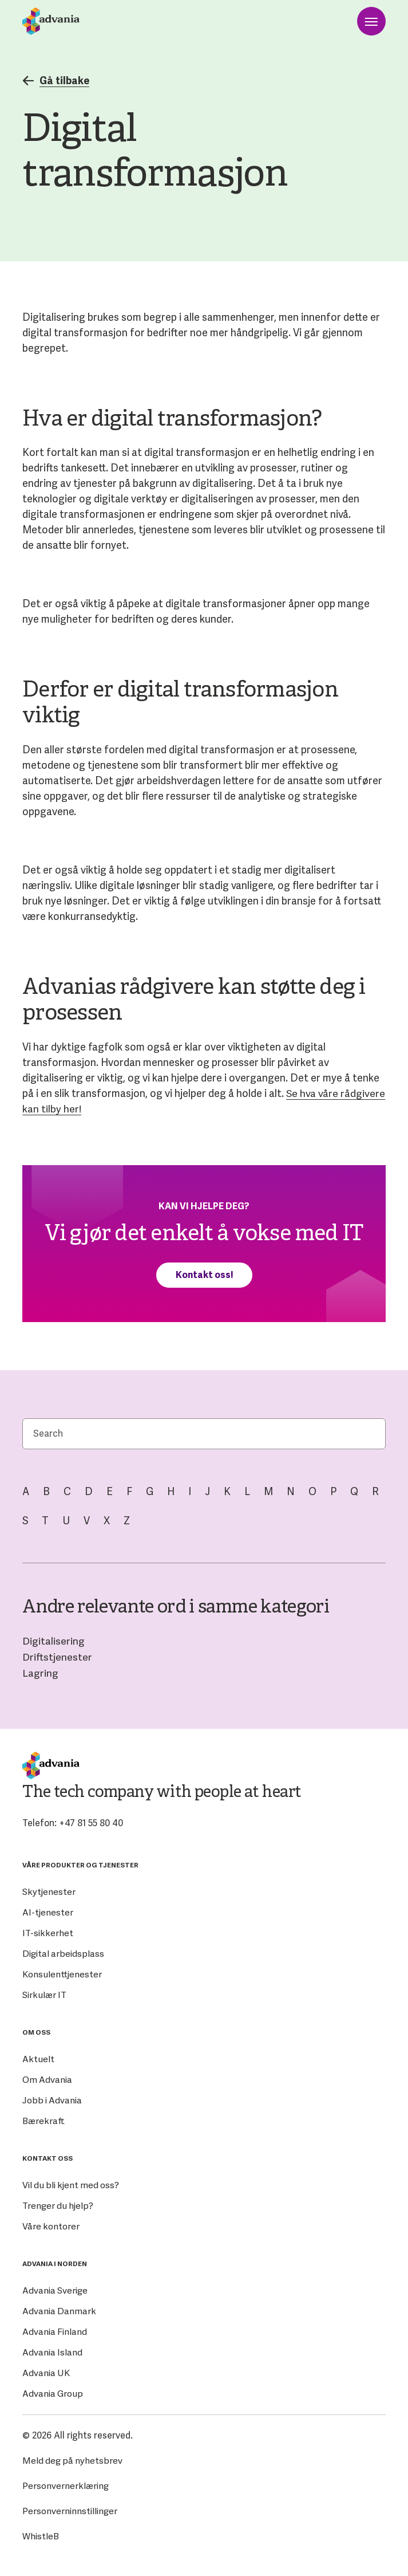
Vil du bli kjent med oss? (71, 2183)
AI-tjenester (47, 1911)
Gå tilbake (56, 81)
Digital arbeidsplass (63, 1952)
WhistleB (41, 2534)
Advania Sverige (55, 2289)
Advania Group (53, 2392)
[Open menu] (371, 21)
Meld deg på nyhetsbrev (73, 2459)
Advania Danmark (59, 2309)
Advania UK (46, 2371)
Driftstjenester (57, 1655)
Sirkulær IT (45, 1993)
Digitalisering (53, 1640)
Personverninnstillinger (70, 2509)
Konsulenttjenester (62, 1973)
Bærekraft (43, 2119)
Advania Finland (55, 2330)
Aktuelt (38, 2057)
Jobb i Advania (52, 2099)
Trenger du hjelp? (58, 2204)
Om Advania (47, 2078)
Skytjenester (49, 1890)
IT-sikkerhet (47, 1931)
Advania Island (52, 2351)
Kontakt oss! (204, 1274)
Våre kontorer (51, 2225)
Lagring (40, 1671)
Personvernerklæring (65, 2484)
